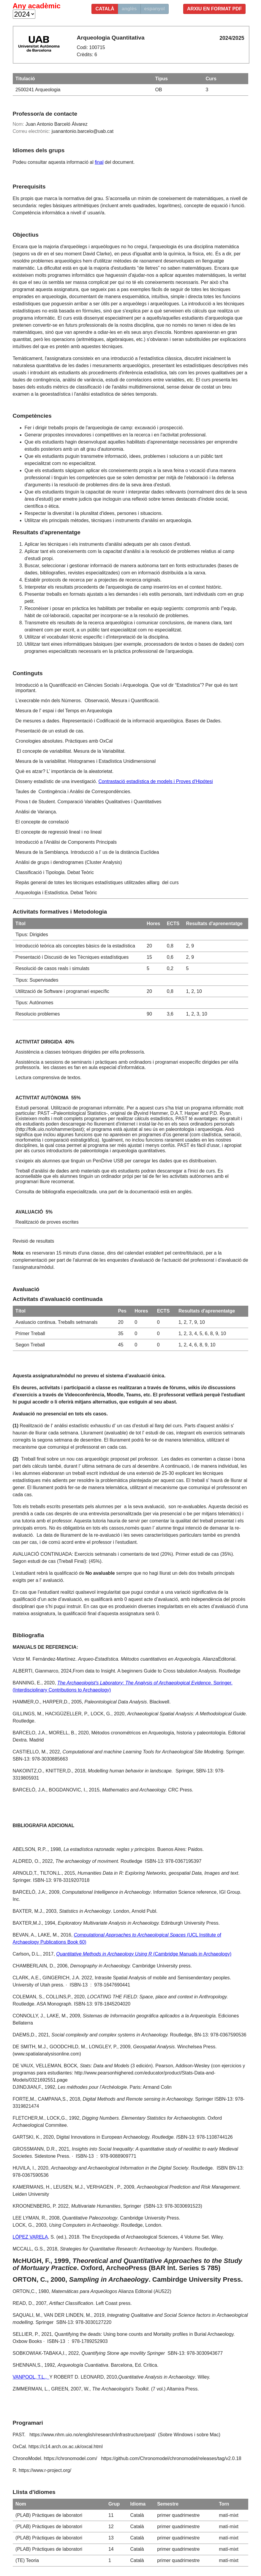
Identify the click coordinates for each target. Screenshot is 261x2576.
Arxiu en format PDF (214, 8)
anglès (129, 8)
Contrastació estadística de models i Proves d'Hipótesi (155, 781)
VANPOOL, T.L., (31, 2376)
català (104, 8)
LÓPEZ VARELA (30, 2236)
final (99, 162)
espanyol (154, 8)
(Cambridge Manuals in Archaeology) (143, 1953)
